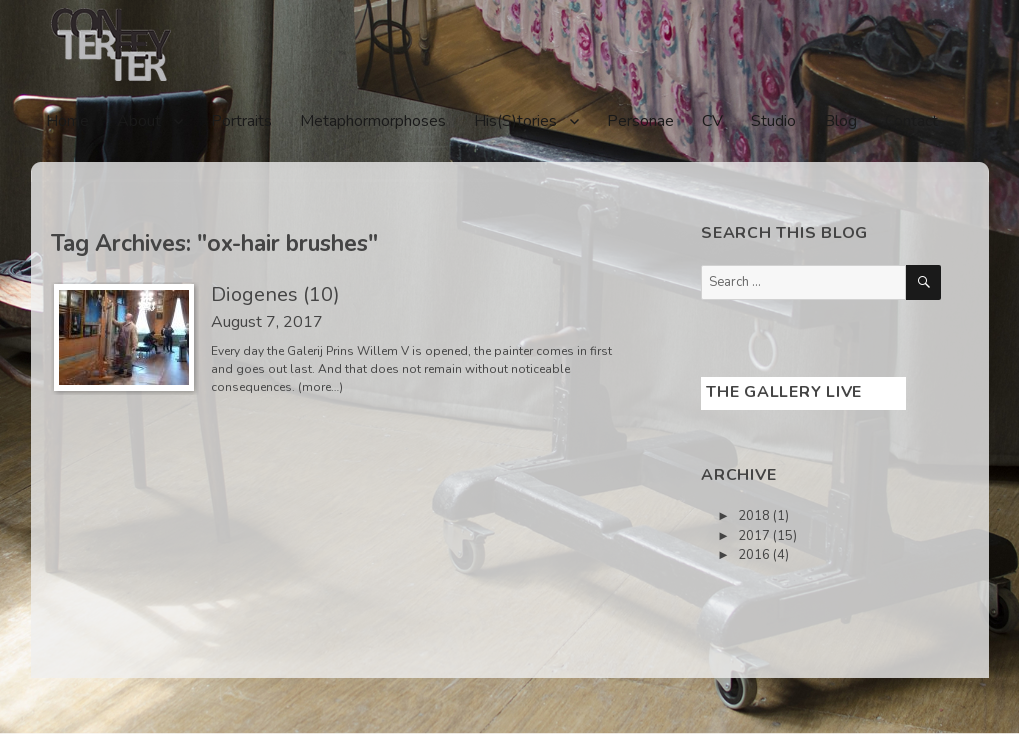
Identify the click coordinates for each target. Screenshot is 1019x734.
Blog (840, 121)
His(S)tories (515, 121)
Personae (640, 121)
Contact (911, 121)
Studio (773, 121)
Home (67, 121)
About (139, 121)
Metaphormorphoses (373, 121)
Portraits (241, 121)
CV (712, 121)
